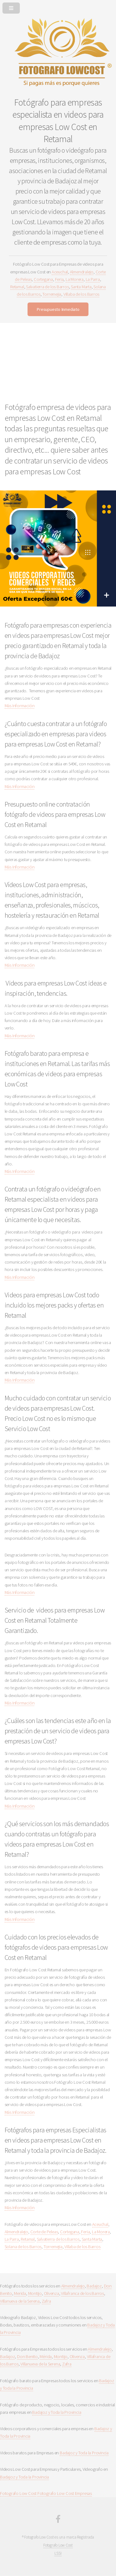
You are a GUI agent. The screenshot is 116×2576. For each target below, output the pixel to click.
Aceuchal (60, 272)
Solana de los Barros (23, 2246)
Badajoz (94, 2286)
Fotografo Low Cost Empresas (64, 2493)
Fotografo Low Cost (18, 2493)
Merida (20, 2293)
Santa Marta (81, 286)
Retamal (17, 286)
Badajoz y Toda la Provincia (56, 2412)
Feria (59, 279)
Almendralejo (81, 272)
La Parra (93, 279)
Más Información (20, 705)
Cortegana (43, 279)
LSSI (57, 2553)
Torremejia (51, 294)
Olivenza (51, 2293)
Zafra (46, 2301)
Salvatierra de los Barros (47, 286)
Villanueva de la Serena (20, 2301)
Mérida (46, 2356)
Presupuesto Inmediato (58, 309)
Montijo (35, 2293)
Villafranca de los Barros (82, 2293)
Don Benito (27, 2356)
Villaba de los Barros (81, 294)
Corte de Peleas (44, 2231)
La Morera (75, 279)
